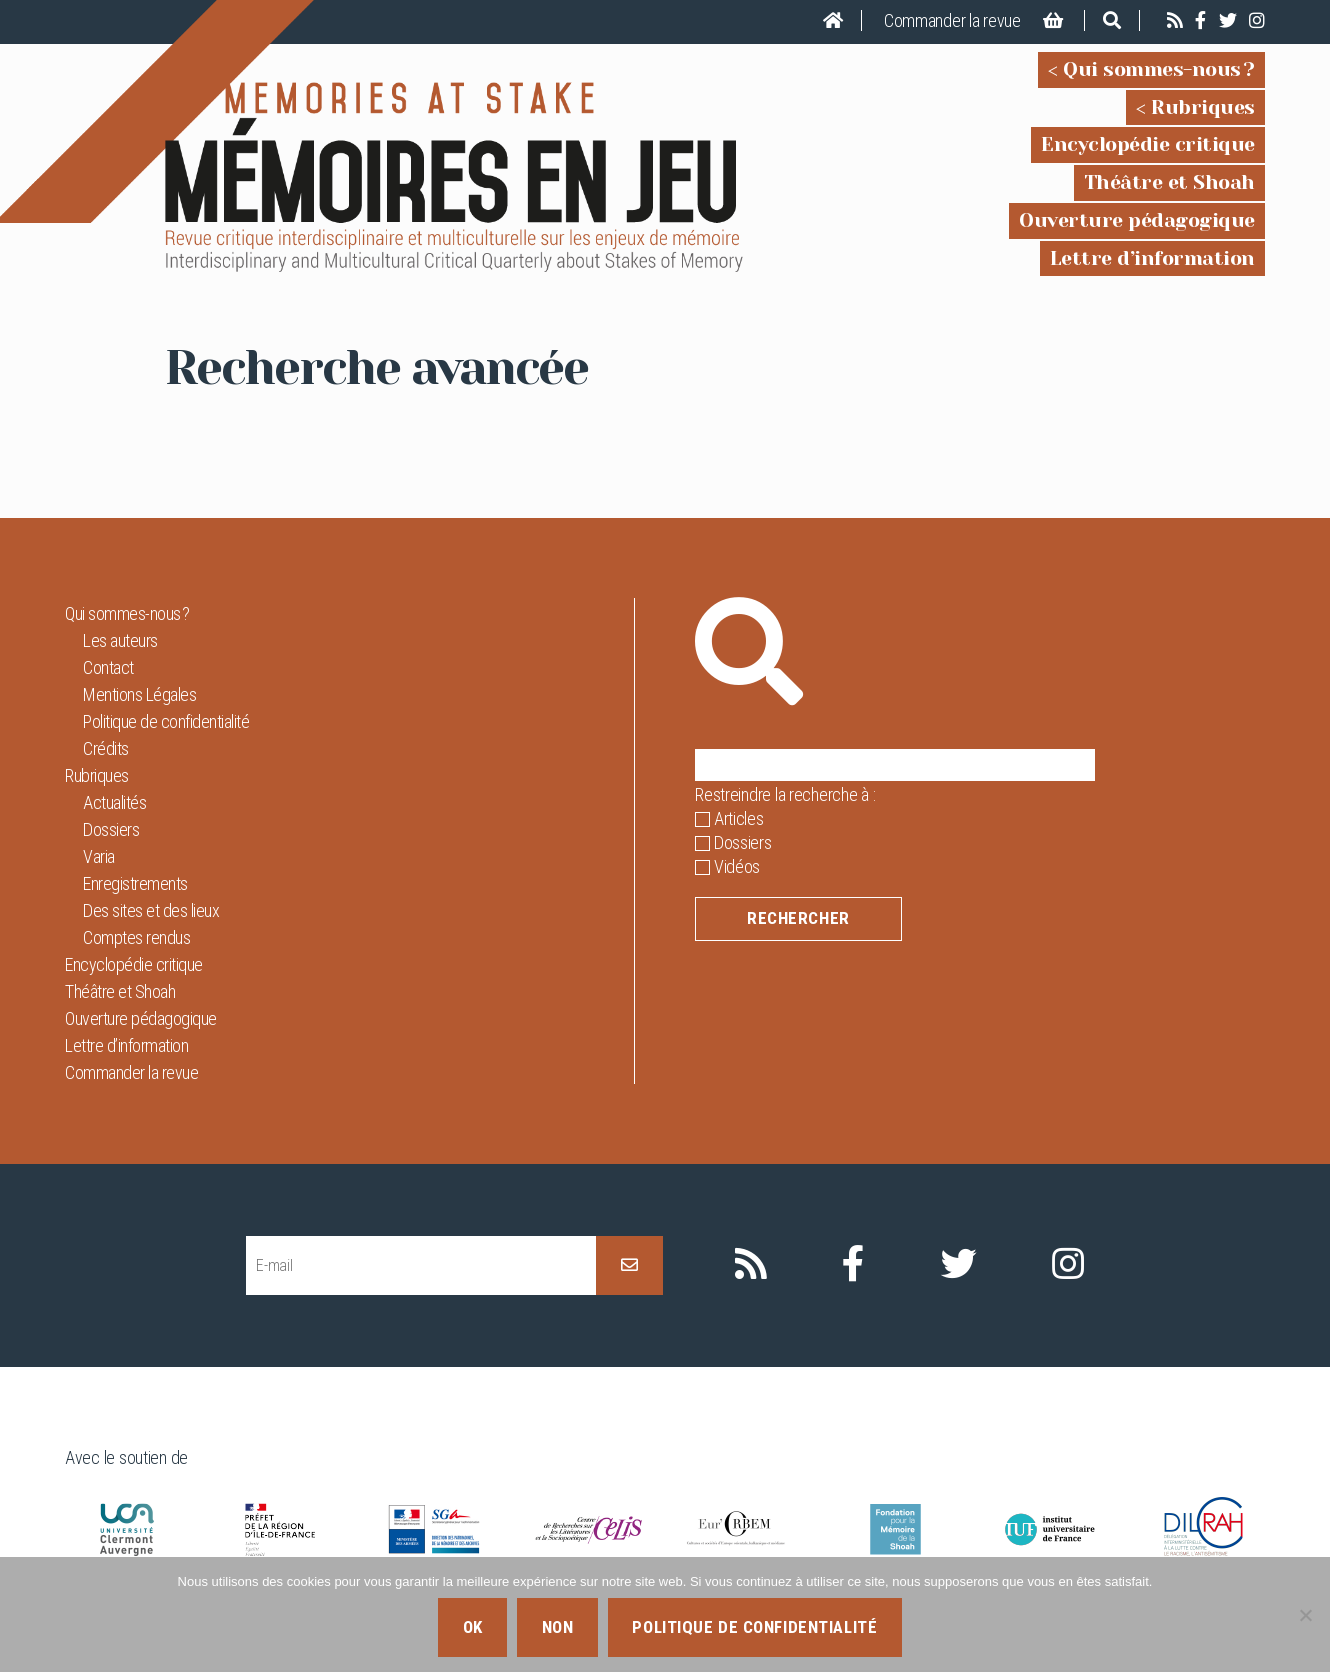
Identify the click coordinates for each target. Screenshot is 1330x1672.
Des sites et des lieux (151, 910)
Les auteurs (120, 640)
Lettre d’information (1152, 258)
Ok (473, 1627)
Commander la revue (952, 20)
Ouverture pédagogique (1137, 220)
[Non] (1305, 1615)
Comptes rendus (136, 937)
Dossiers (111, 829)
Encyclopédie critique (1148, 144)
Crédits (106, 748)
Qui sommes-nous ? (1159, 69)
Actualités (114, 802)
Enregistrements (135, 883)
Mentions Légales (139, 694)
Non (558, 1627)
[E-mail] (421, 1265)
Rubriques (1203, 107)
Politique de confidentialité (166, 721)
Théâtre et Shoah (1169, 182)
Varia (99, 856)
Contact (108, 667)
